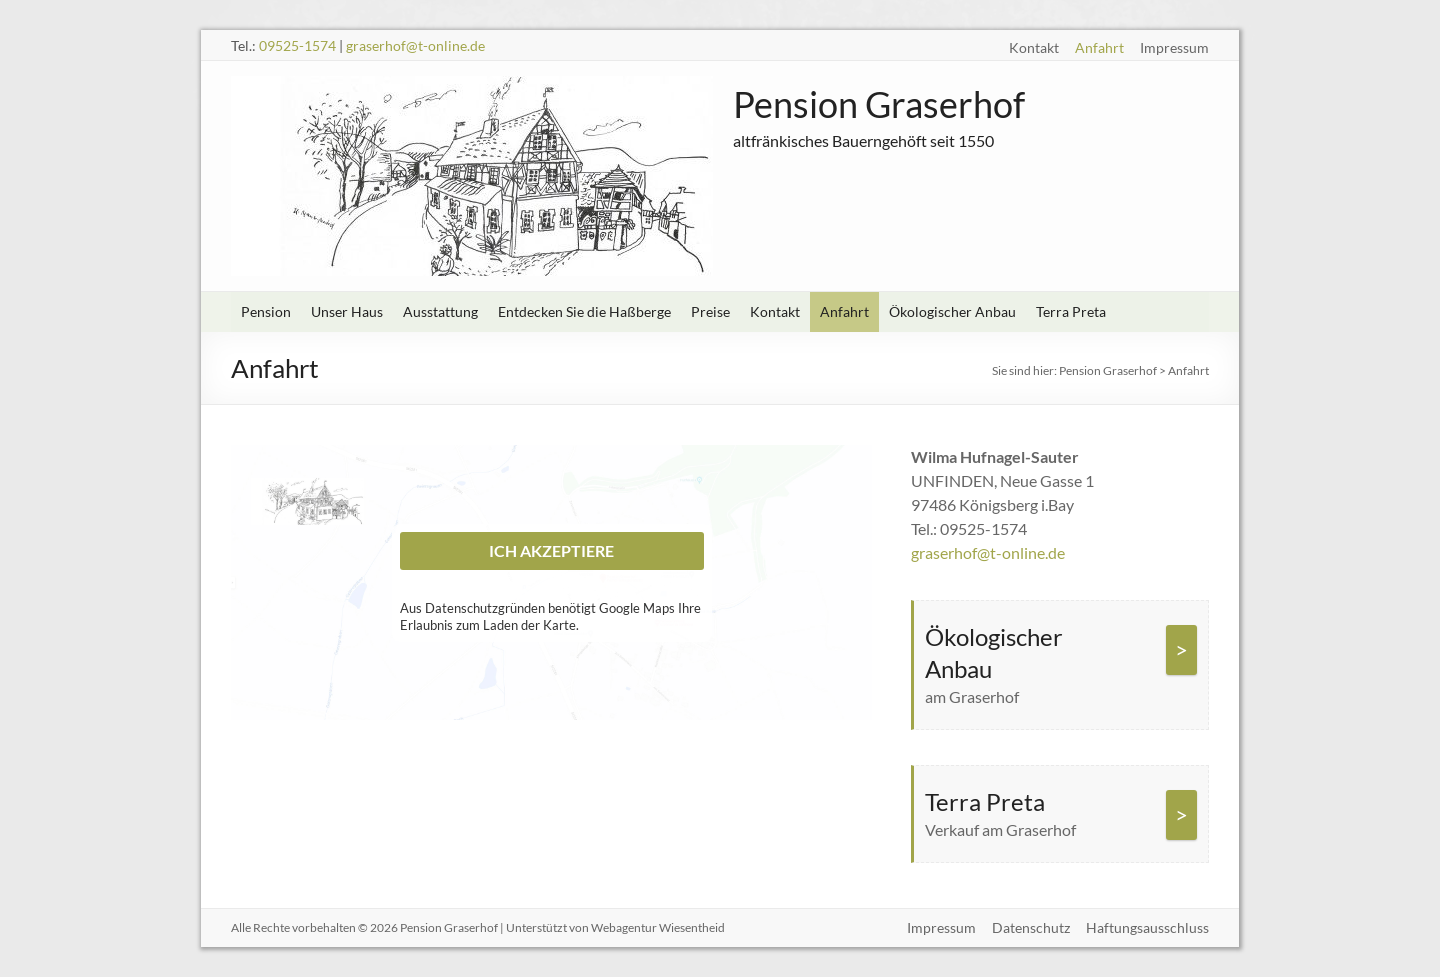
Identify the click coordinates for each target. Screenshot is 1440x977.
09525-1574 (297, 45)
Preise (710, 311)
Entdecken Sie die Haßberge (584, 311)
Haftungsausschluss (1147, 927)
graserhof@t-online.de (415, 45)
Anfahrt (1099, 47)
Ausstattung (440, 311)
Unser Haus (347, 311)
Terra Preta (1071, 311)
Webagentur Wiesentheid (658, 927)
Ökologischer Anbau (952, 311)
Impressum (1174, 47)
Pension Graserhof (879, 104)
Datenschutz (1031, 927)
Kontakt (1034, 47)
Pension (266, 311)
